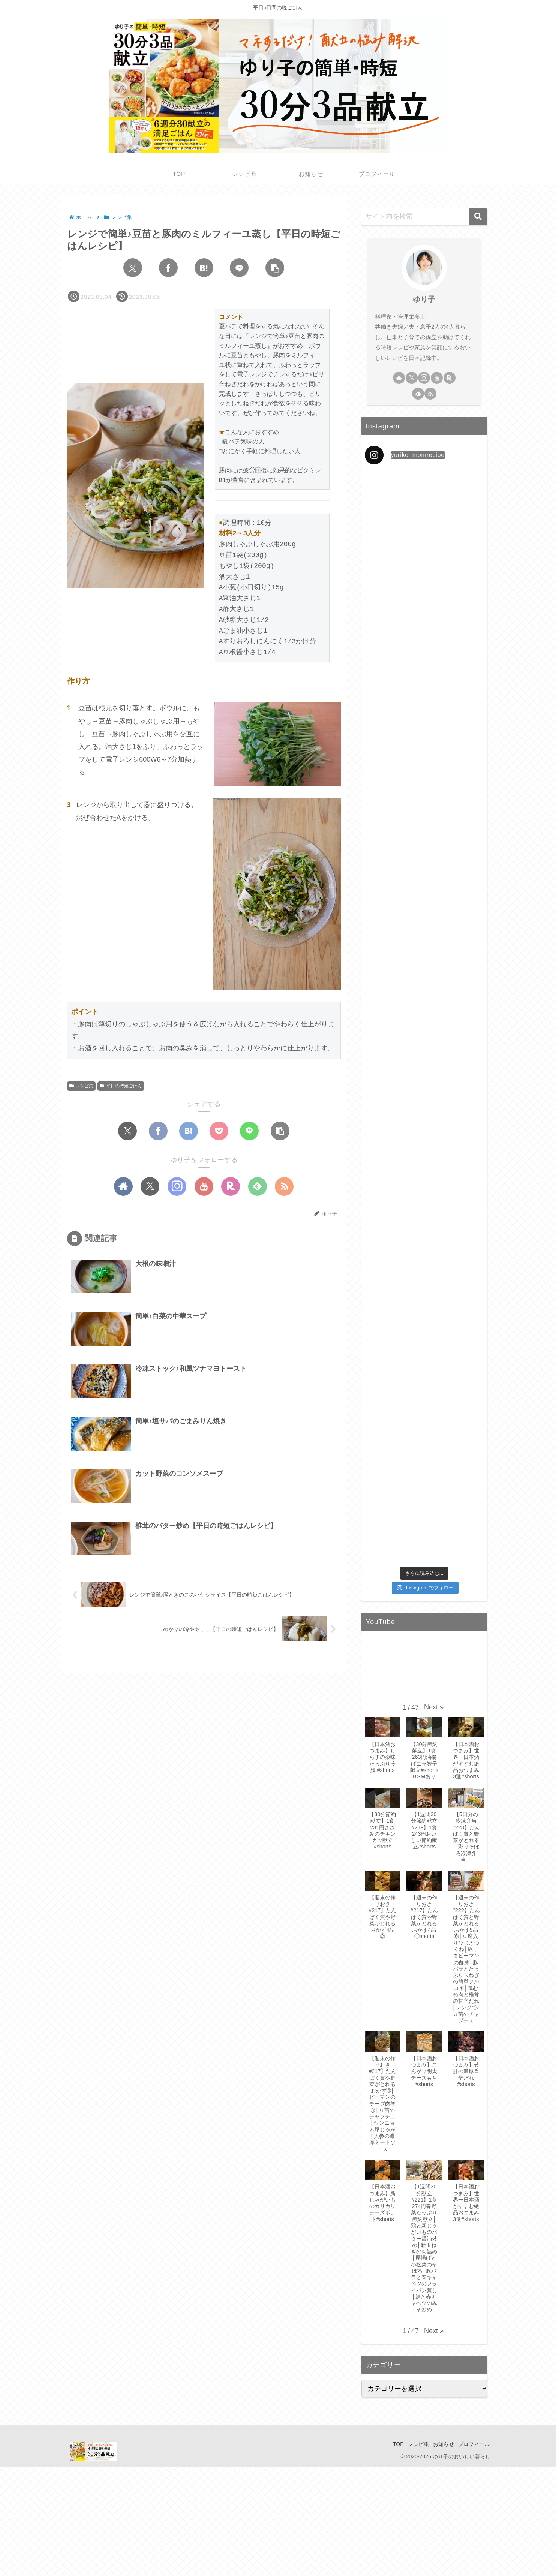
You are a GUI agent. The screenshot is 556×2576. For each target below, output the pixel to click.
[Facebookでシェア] (168, 267)
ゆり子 (424, 299)
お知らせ (437, 2444)
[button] (274, 267)
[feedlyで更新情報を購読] (257, 1186)
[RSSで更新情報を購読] (284, 1186)
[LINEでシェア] (239, 267)
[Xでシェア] (132, 267)
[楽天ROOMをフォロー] (230, 1186)
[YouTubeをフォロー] (204, 1186)
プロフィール (472, 2444)
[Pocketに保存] (219, 1131)
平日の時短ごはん (121, 1086)
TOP (385, 2444)
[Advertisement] (225, 2519)
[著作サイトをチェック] (123, 1186)
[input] (424, 216)
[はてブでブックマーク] (204, 267)
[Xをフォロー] (150, 1186)
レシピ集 (81, 1086)
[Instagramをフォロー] (177, 1186)
